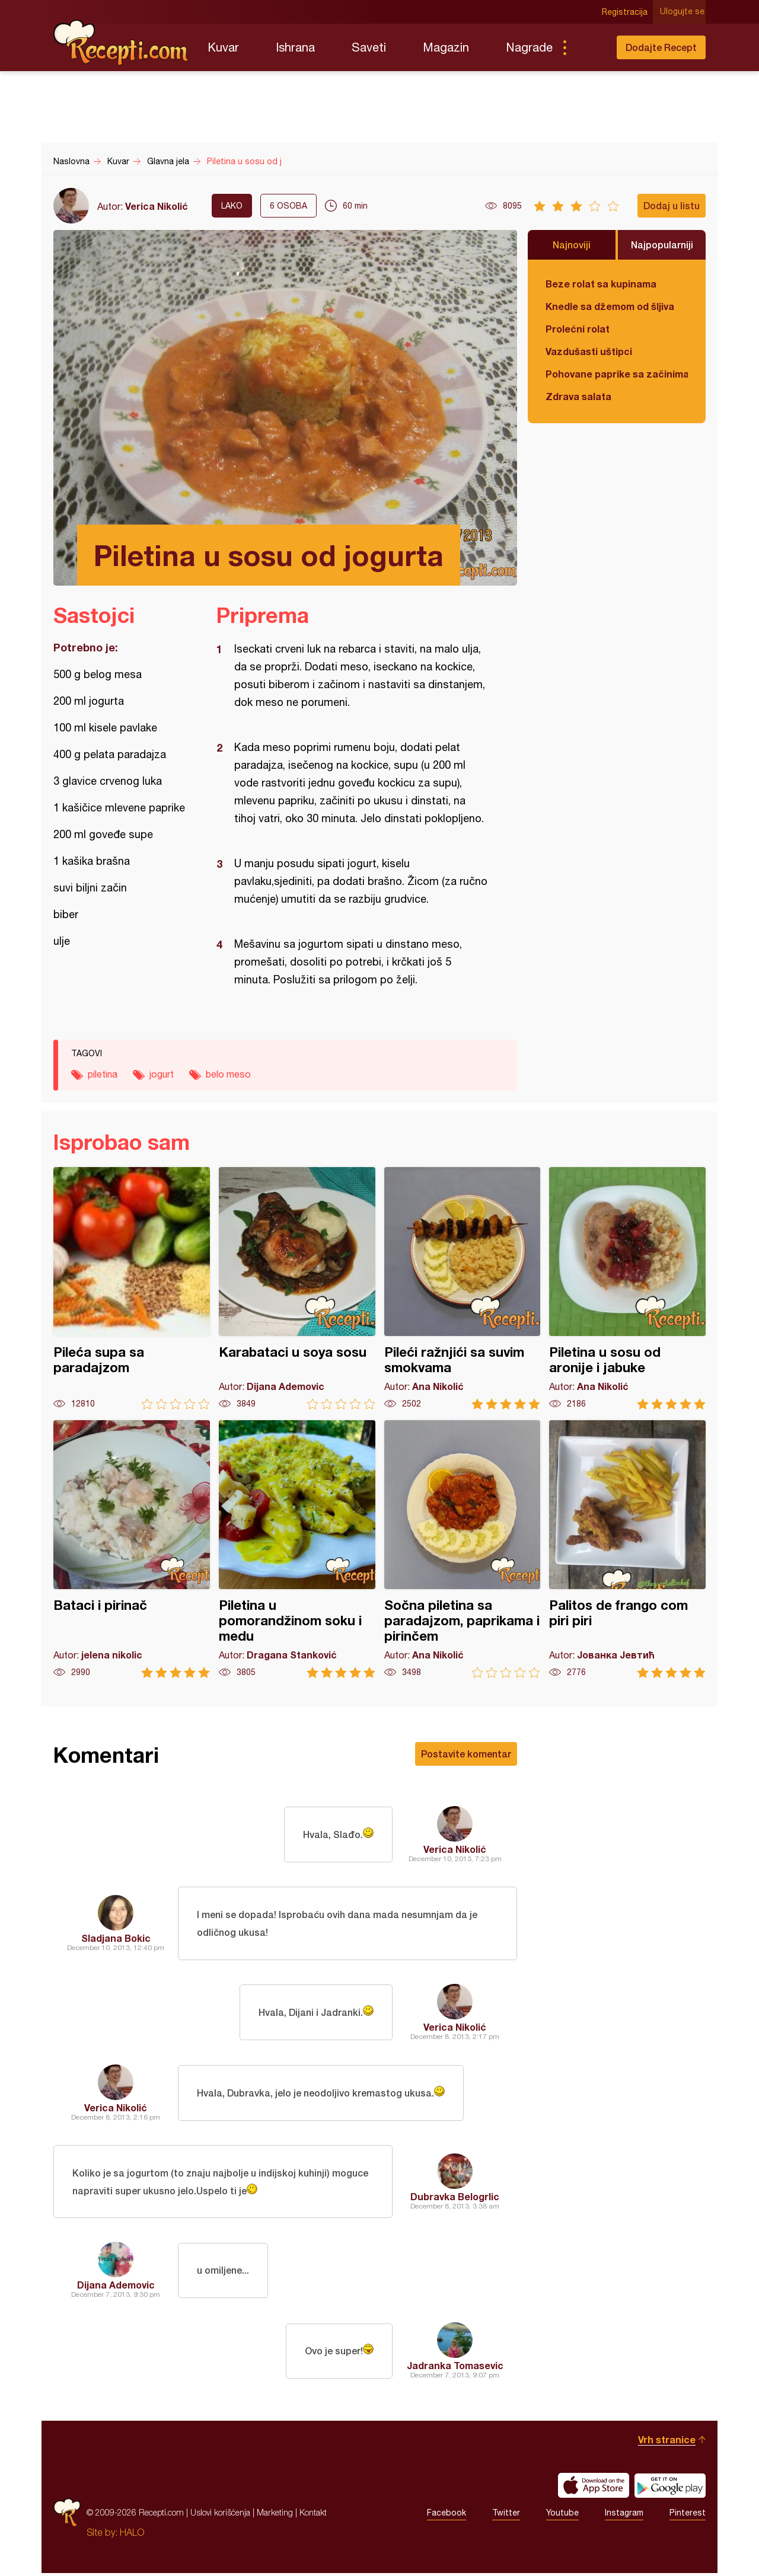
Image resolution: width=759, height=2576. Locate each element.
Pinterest (687, 2515)
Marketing (275, 2515)
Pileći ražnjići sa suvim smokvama (462, 1288)
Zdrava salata (578, 396)
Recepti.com (121, 43)
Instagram (624, 2515)
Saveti (369, 47)
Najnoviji (572, 244)
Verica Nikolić (156, 206)
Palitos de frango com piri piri (627, 1549)
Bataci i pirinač (131, 1549)
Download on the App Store (593, 2488)
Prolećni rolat (578, 328)
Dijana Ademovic (116, 2287)
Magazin (446, 47)
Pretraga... (588, 47)
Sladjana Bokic (116, 1938)
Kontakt (313, 2515)
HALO (132, 2535)
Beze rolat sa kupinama (601, 283)
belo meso (228, 1074)
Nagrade (529, 47)
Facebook (446, 2515)
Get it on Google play (670, 2488)
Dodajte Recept (661, 47)
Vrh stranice (667, 2442)
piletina (102, 1074)
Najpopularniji (662, 244)
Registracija (626, 12)
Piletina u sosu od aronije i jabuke (627, 1288)
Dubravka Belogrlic (454, 2198)
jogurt (161, 1074)
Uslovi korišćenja (220, 2515)
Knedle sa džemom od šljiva (610, 306)
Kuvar (223, 47)
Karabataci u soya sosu (297, 1288)
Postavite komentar (466, 1753)
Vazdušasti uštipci (589, 351)
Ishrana (295, 47)
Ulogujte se (683, 12)
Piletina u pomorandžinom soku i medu (297, 1549)
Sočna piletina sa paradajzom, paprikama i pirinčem (462, 1549)
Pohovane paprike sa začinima (617, 373)
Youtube (562, 2515)
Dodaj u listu (671, 205)
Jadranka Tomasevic (455, 2368)
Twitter (506, 2515)
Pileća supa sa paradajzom (131, 1288)
